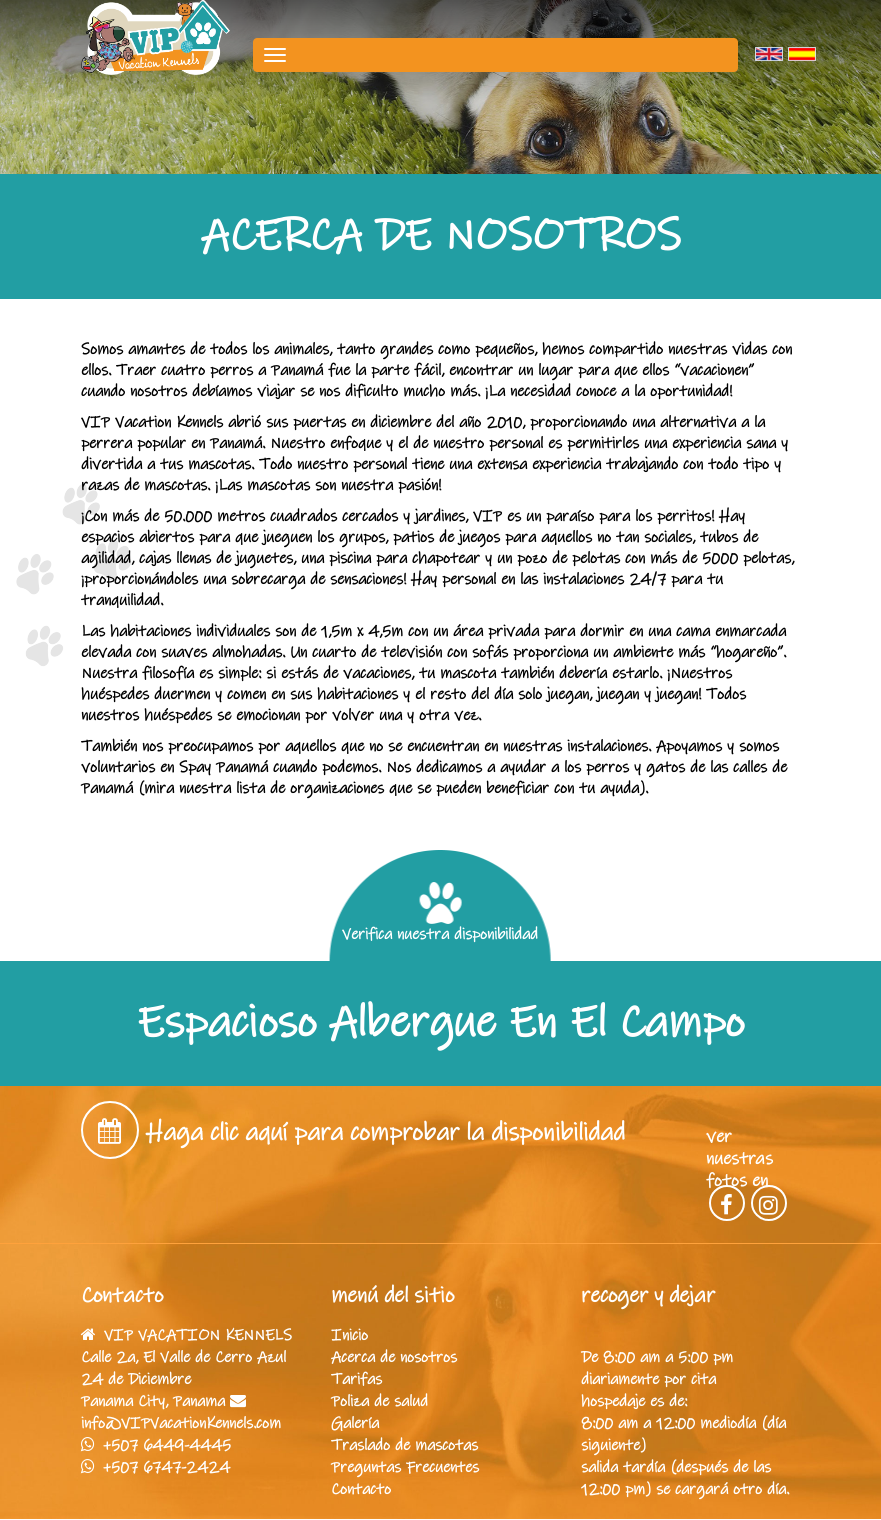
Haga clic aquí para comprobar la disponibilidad (385, 1132)
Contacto (361, 1489)
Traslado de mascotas (404, 1445)
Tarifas (356, 1379)
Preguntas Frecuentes (405, 1467)
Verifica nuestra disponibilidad (440, 913)
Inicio (349, 1335)
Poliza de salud (379, 1401)
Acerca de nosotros (394, 1357)
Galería (355, 1423)
